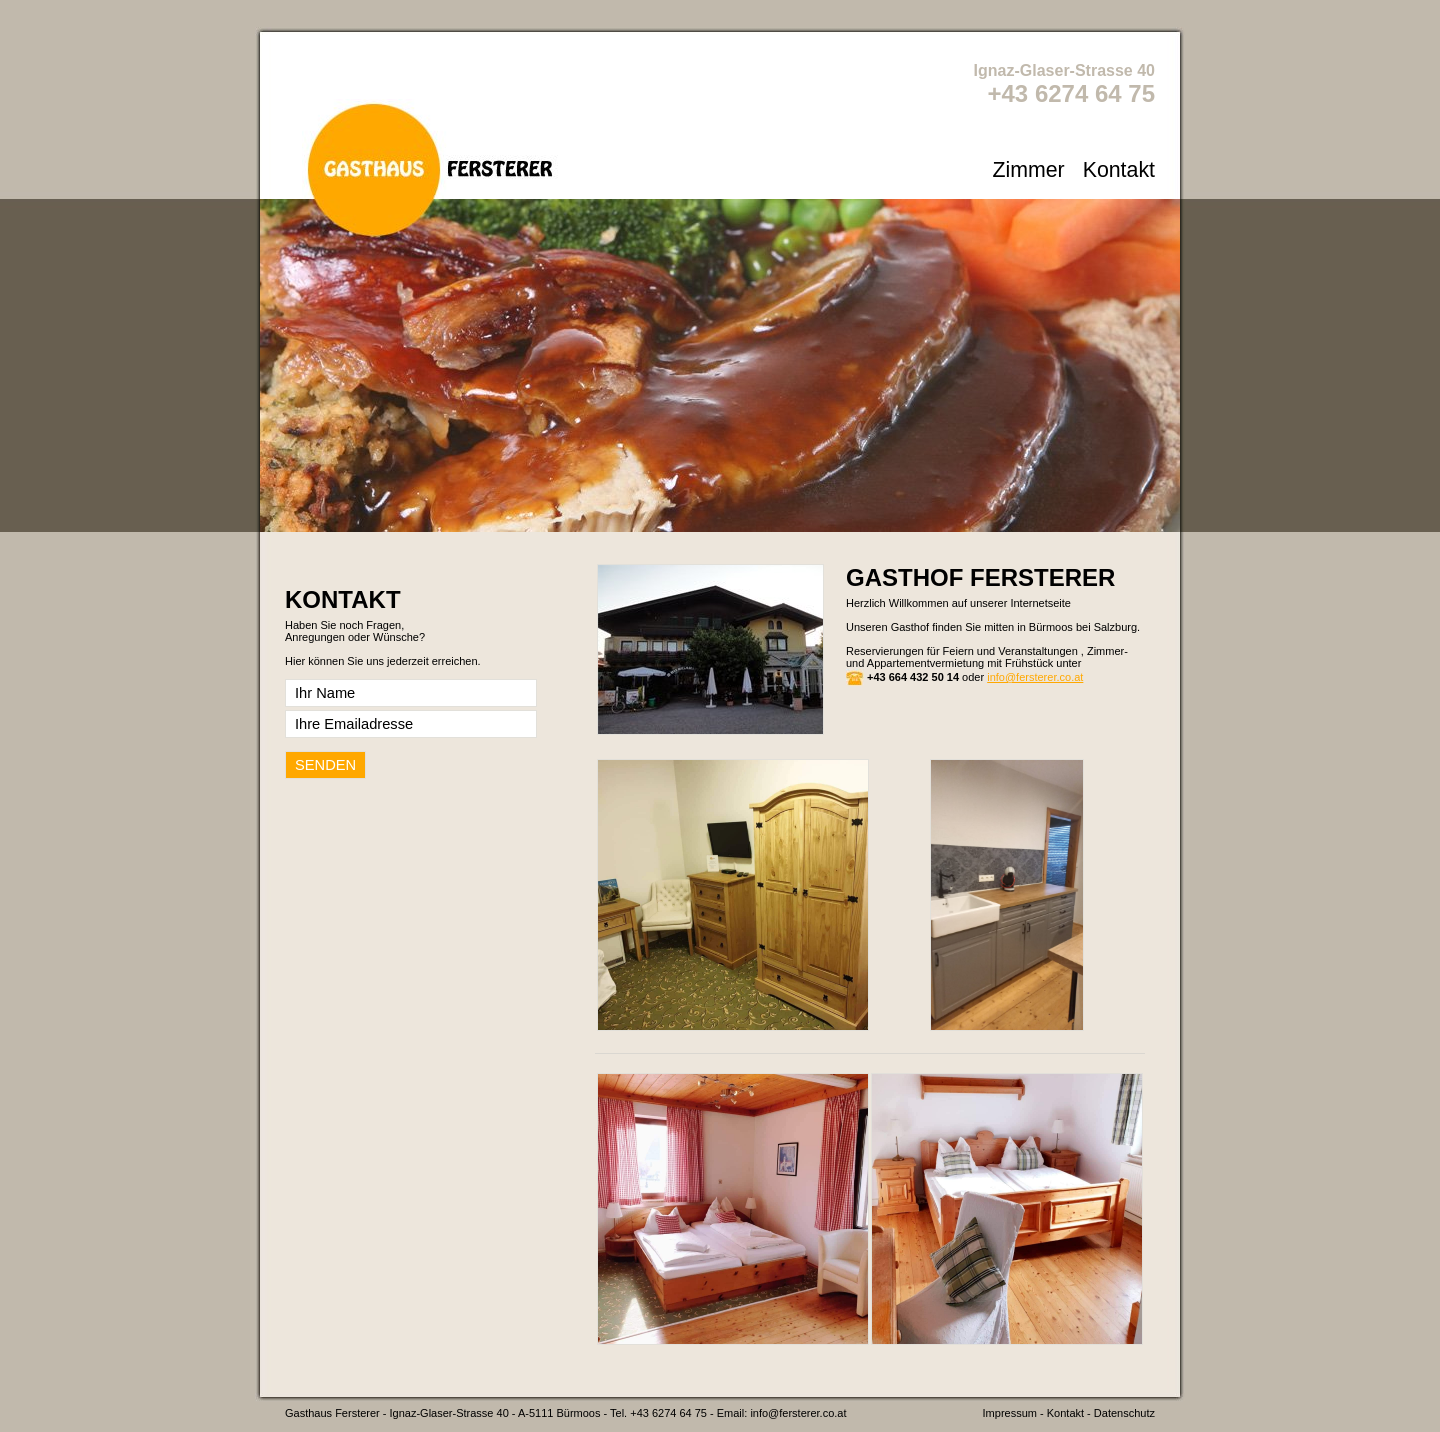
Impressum (1010, 1413)
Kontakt (1119, 170)
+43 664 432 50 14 (913, 677)
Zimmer (1028, 170)
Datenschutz (1124, 1413)
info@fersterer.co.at (1035, 677)
